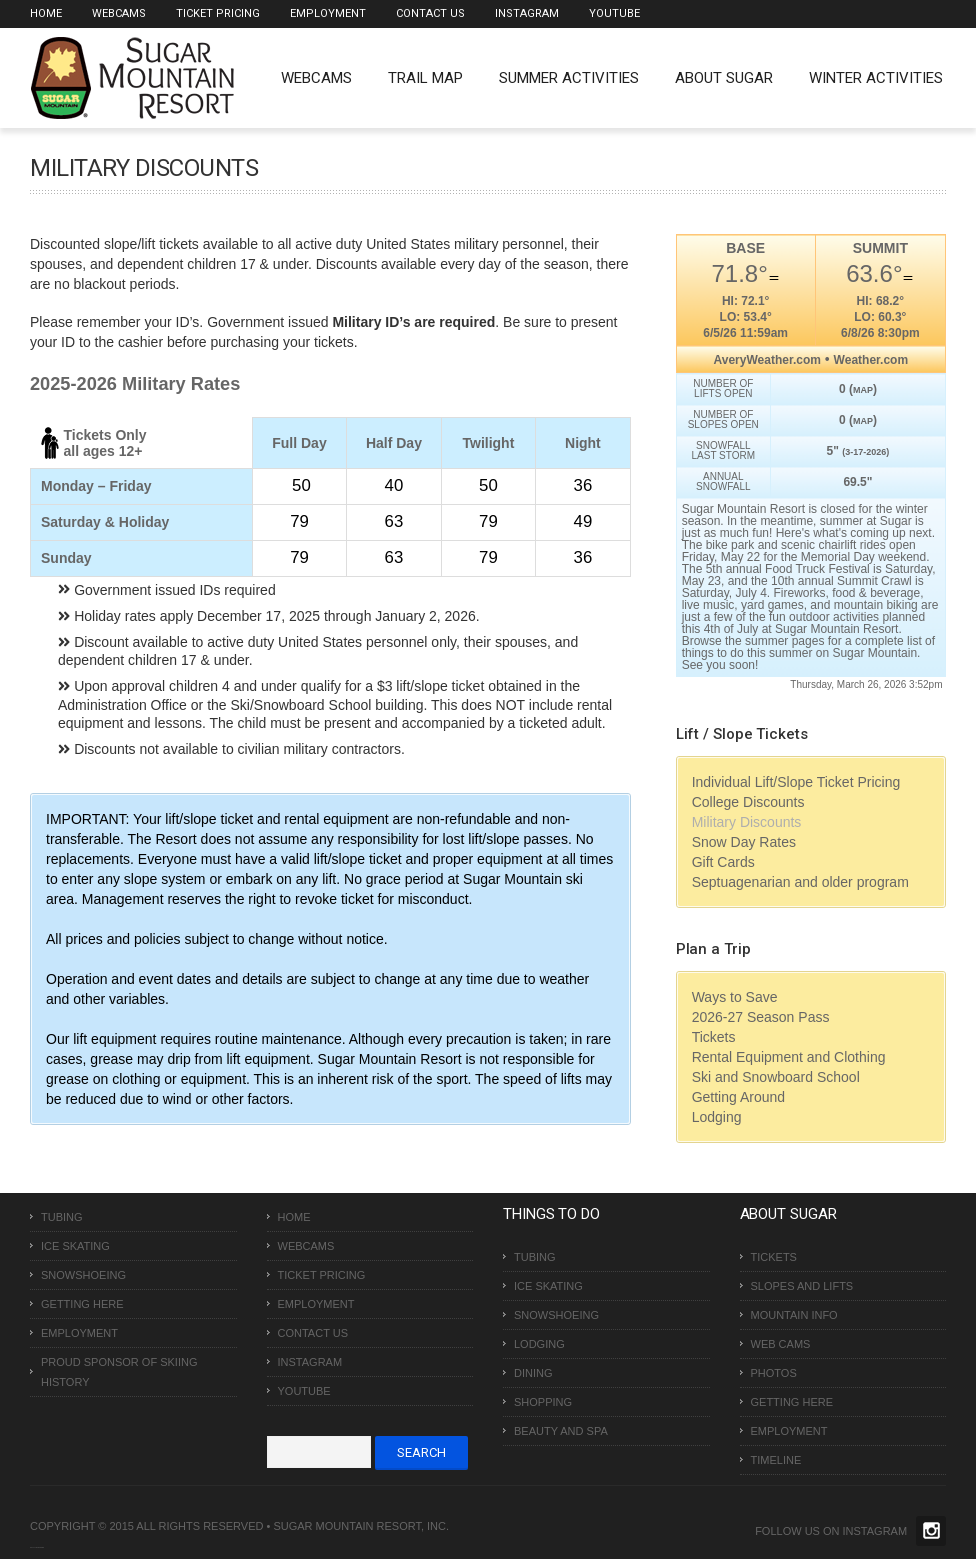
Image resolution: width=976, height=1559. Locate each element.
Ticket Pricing (218, 13)
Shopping (543, 1402)
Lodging (717, 1117)
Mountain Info (794, 1315)
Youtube (614, 13)
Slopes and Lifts (802, 1286)
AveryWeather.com (767, 360)
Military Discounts (747, 822)
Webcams (119, 13)
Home (46, 13)
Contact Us (430, 13)
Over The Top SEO (39, 1547)
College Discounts (748, 802)
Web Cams (781, 1344)
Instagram (527, 13)
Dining (533, 1373)
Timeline (776, 1460)
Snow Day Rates (744, 842)
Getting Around (738, 1097)
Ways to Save (735, 997)
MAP (863, 390)
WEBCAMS (316, 78)
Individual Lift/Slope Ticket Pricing (796, 782)
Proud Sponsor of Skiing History (119, 1372)
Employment (328, 13)
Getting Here (82, 1304)
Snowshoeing (83, 1275)
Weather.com (871, 360)
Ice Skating (75, 1246)
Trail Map (425, 78)
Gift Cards (723, 862)
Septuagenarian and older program (800, 882)
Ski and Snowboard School (776, 1077)
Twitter (931, 1531)
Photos (774, 1373)
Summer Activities (569, 78)
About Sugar (724, 78)
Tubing (62, 1217)
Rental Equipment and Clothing (789, 1057)
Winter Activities (876, 78)
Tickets (714, 1037)
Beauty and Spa (561, 1431)
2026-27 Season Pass (761, 1017)
